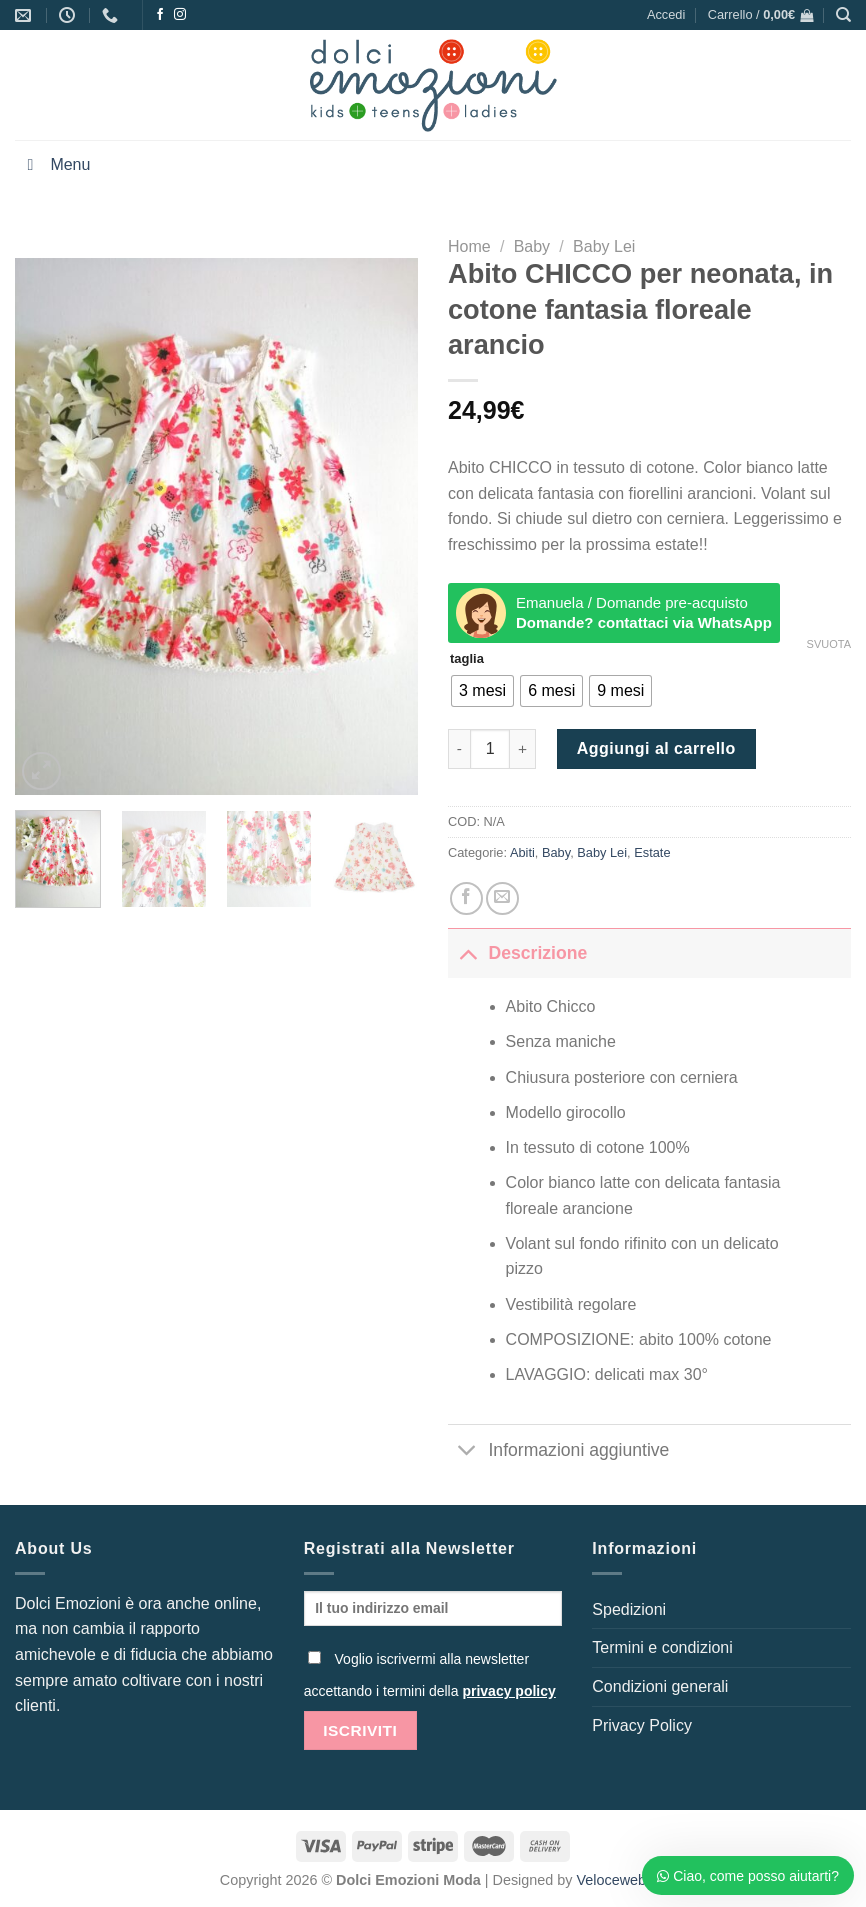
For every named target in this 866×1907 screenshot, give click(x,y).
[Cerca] (843, 15)
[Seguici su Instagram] (180, 15)
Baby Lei (604, 246)
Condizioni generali (660, 1686)
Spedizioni (629, 1609)
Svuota (829, 644)
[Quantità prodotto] (490, 749)
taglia (467, 659)
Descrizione (517, 952)
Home (469, 246)
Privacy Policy (642, 1725)
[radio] (482, 691)
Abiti (522, 852)
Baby (532, 246)
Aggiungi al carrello (656, 748)
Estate (652, 852)
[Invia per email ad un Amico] (502, 898)
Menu (55, 164)
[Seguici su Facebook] (160, 15)
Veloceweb (612, 1880)
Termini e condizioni (662, 1647)
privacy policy (508, 1691)
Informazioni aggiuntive (558, 1452)
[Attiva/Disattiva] (467, 952)
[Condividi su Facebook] (466, 898)
